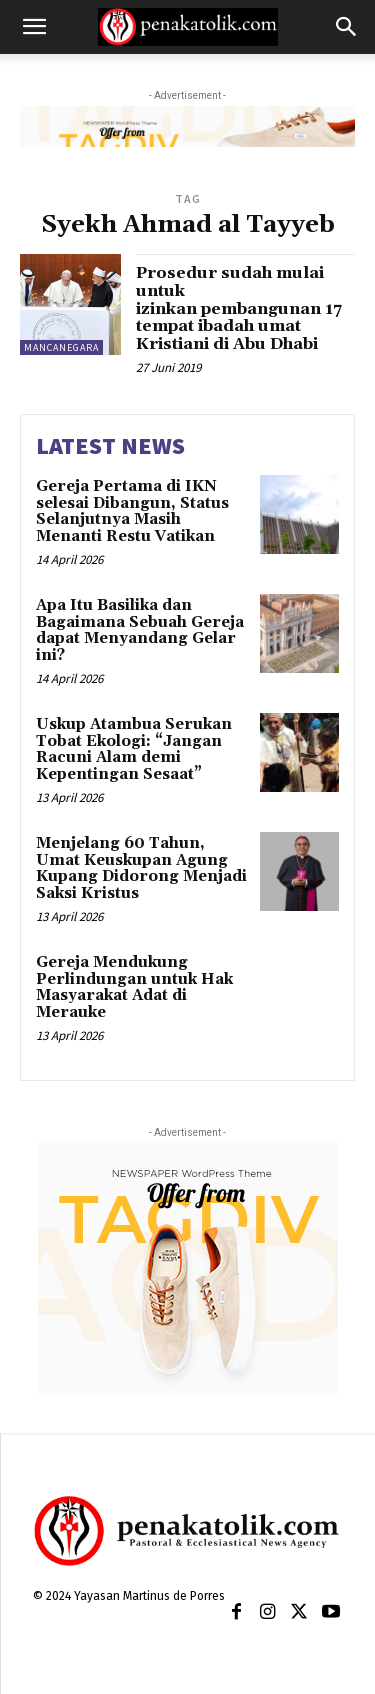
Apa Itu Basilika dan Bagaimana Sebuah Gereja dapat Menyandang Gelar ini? (140, 630)
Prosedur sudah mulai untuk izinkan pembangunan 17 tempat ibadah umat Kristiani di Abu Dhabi (239, 308)
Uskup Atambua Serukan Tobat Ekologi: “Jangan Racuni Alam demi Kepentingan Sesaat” (134, 749)
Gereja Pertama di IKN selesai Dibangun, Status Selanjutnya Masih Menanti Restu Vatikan (132, 511)
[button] (34, 27)
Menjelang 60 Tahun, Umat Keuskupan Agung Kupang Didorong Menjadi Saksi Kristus (141, 868)
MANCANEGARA (61, 347)
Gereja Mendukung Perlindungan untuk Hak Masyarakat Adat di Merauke (134, 987)
